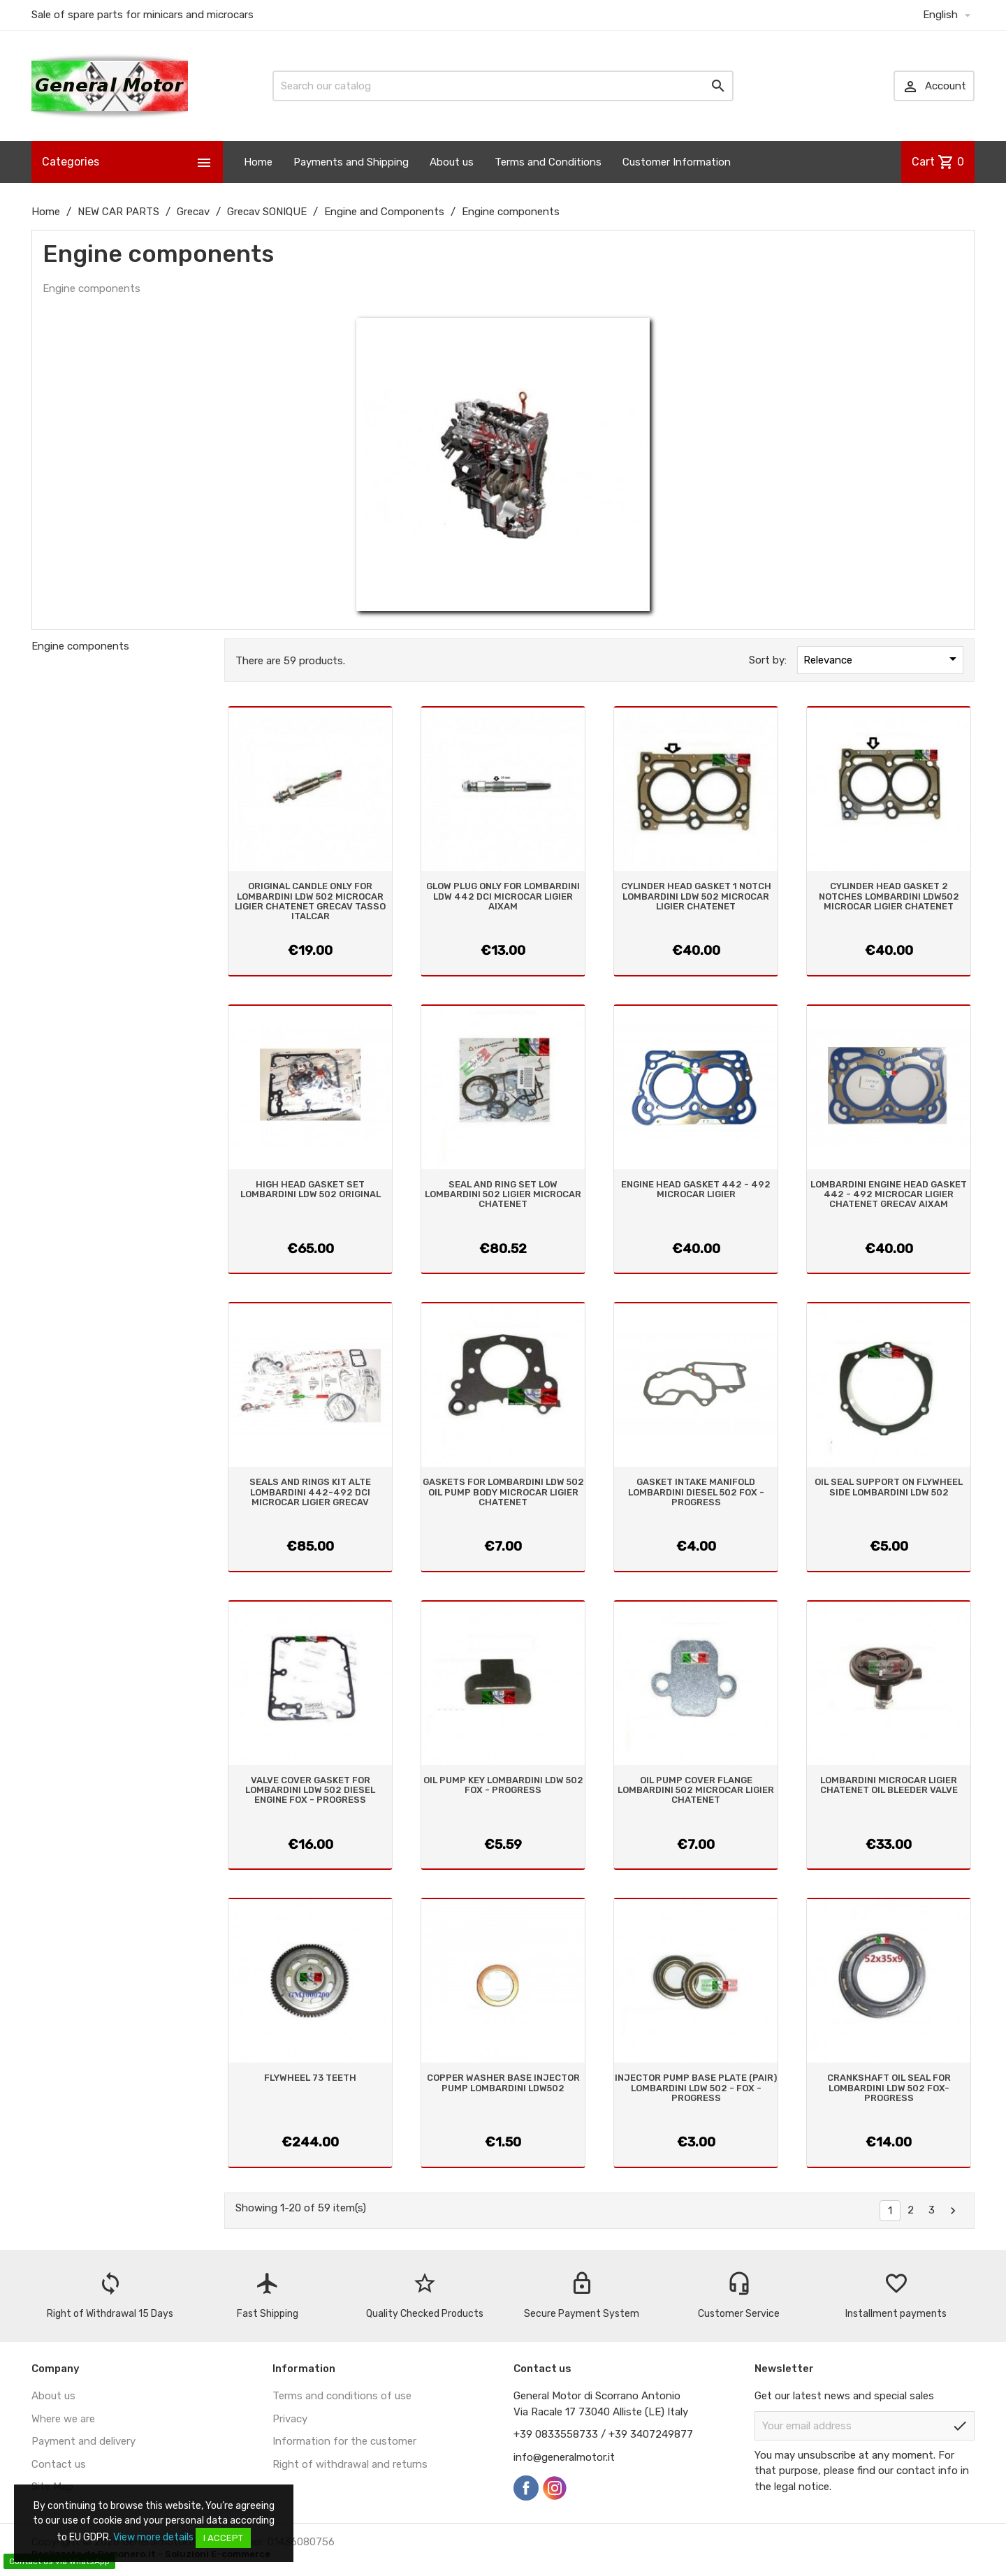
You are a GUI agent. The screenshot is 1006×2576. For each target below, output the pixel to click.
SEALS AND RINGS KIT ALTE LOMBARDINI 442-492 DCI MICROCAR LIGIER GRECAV (310, 1492)
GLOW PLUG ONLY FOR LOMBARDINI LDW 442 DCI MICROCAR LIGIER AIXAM (503, 896)
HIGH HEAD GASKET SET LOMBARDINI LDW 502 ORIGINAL (310, 1189)
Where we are (63, 2419)
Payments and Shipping (351, 162)
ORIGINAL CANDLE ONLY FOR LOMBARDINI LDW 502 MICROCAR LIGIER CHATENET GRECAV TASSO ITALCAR (310, 901)
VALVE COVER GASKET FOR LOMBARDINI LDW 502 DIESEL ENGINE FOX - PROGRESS (310, 1790)
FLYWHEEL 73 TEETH (310, 2077)
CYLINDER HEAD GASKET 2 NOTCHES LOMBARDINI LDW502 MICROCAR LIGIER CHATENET (889, 896)
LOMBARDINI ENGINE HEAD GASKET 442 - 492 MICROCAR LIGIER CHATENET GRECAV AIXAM (888, 1194)
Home (258, 162)
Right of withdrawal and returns (350, 2464)
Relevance (882, 658)
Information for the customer (344, 2441)
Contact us (58, 2464)
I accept (223, 2538)
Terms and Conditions (548, 162)
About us (452, 162)
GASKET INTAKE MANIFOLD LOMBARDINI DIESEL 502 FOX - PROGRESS (696, 1492)
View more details (153, 2537)
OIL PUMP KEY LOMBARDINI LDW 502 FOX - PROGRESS (503, 1785)
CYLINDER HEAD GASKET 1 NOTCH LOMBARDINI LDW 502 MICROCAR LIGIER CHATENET (696, 896)
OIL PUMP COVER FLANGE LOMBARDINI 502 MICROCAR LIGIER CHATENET (696, 1790)
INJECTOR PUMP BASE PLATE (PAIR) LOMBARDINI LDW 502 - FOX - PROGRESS (696, 2087)
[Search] (503, 86)
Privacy (289, 2419)
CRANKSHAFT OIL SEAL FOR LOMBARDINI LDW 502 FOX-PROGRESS (889, 2087)
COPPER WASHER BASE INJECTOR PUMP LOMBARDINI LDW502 (503, 2082)
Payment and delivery (83, 2441)
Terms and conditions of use (341, 2396)
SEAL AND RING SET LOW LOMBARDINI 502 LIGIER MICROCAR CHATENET (503, 1194)
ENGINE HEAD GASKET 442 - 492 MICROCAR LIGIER (696, 1189)
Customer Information (676, 162)
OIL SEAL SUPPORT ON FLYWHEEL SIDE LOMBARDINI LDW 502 (889, 1487)
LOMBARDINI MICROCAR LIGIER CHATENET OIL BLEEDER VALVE (889, 1785)
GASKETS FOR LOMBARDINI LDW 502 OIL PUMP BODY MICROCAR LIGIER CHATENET (503, 1492)
